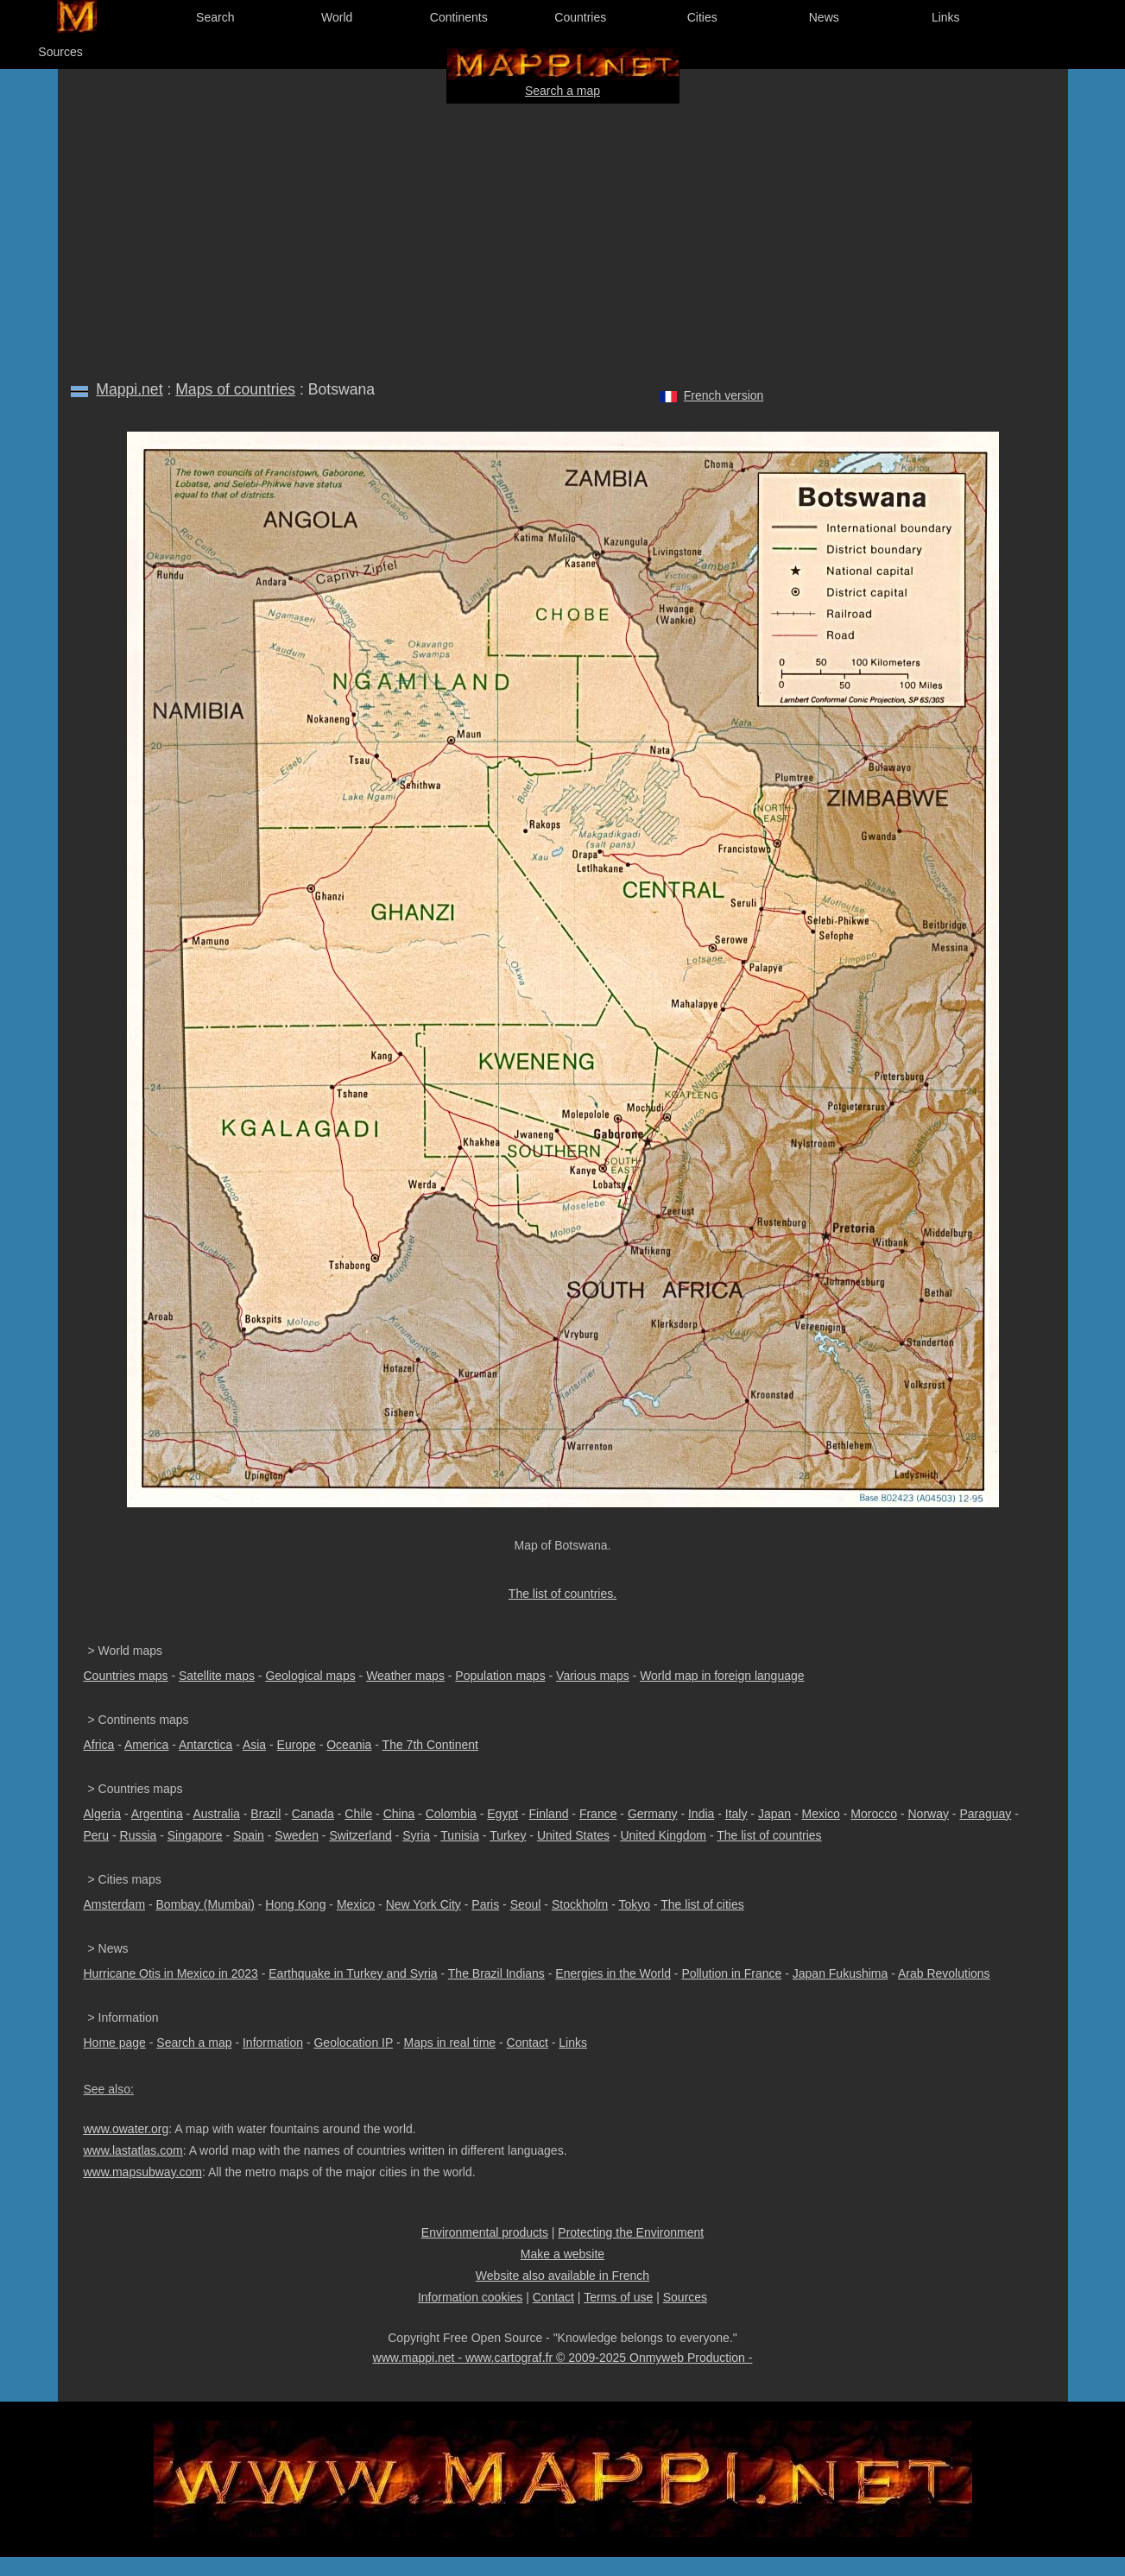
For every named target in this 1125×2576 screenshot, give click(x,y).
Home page (115, 2042)
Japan (774, 1814)
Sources (60, 52)
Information (273, 2042)
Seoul (525, 1904)
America (146, 1745)
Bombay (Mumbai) (205, 1904)
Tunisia (459, 1835)
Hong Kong (295, 1904)
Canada (313, 1814)
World (336, 17)
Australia (216, 1814)
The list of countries (769, 1835)
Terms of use (618, 2297)
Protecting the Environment (631, 2232)
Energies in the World (613, 1973)
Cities (702, 17)
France (598, 1814)
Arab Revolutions (944, 1973)
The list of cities (701, 1904)
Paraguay (985, 1814)
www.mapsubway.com (143, 2172)
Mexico (821, 1814)
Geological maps (310, 1676)
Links (946, 17)
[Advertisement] (563, 238)
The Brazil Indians (496, 1973)
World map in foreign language (722, 1676)
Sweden (297, 1835)
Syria (416, 1835)
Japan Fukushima (840, 1973)
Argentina (157, 1814)
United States (573, 1835)
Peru (97, 1835)
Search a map (562, 91)
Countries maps (126, 1676)
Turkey (508, 1835)
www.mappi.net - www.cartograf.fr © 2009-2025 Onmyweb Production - (563, 2357)
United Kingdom (663, 1835)
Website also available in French (562, 2275)
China (399, 1814)
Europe (296, 1745)
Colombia (451, 1814)
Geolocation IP (353, 2042)
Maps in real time (450, 2042)
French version (724, 395)
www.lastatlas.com (133, 2150)
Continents (459, 17)
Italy (736, 1814)
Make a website (562, 2254)
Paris (485, 1904)
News (824, 17)
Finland (549, 1814)
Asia (254, 1745)
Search (215, 17)
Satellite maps (217, 1676)
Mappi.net (129, 389)
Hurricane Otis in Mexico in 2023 (171, 1973)
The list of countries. (562, 1594)
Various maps (592, 1676)
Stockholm (580, 1904)
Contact (527, 2042)
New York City (423, 1904)
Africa (99, 1745)
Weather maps (405, 1676)
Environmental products (484, 2232)
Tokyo (634, 1904)
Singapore (195, 1835)
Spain (248, 1835)
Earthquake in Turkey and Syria (353, 1973)
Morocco (873, 1814)
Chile (358, 1814)
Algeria (103, 1814)
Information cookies (470, 2297)
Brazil (265, 1814)
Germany (653, 1814)
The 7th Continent (430, 1745)
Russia (138, 1835)
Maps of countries (235, 389)
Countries (580, 17)
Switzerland (360, 1835)
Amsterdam (115, 1904)
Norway (927, 1814)
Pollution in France (731, 1973)
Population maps (500, 1676)
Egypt (502, 1814)
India (701, 1814)
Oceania (348, 1745)
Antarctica (205, 1745)
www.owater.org (126, 2129)
